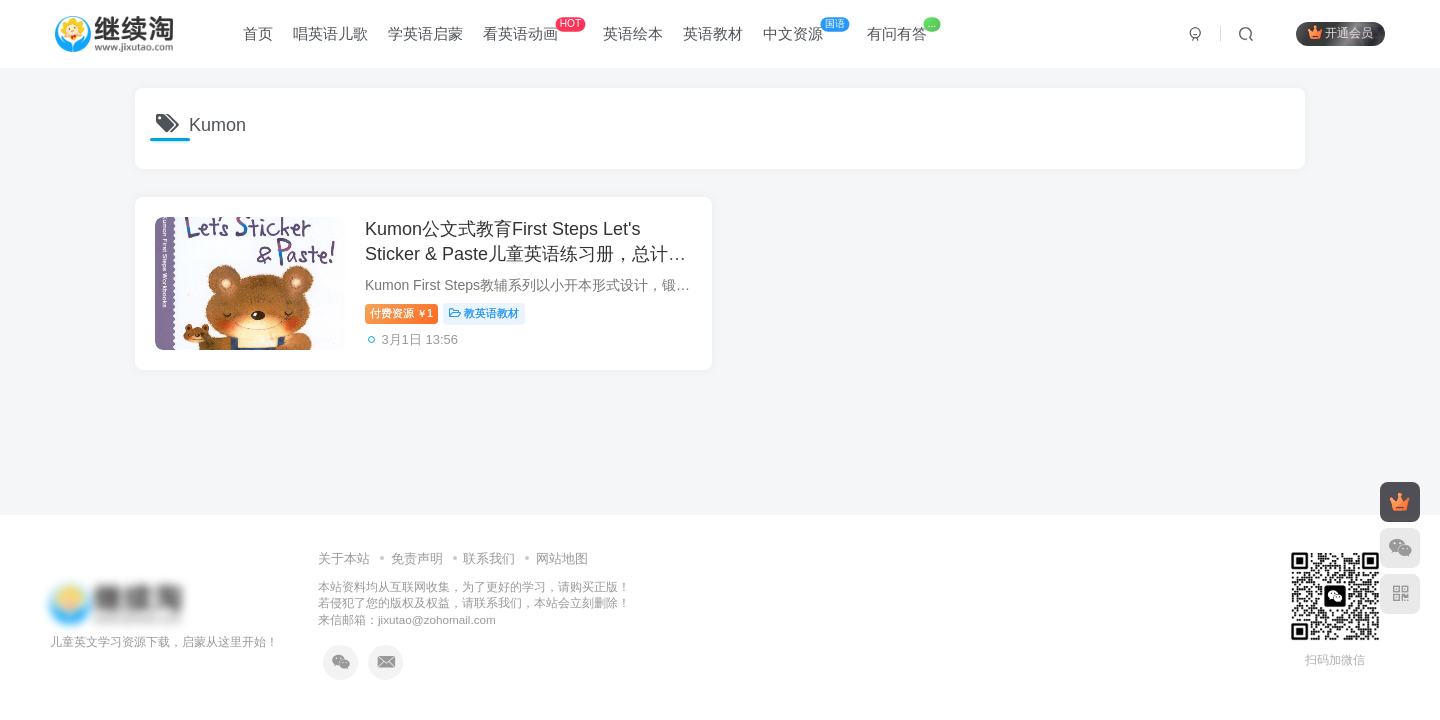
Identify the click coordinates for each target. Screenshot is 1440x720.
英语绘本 (633, 33)
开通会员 (1340, 32)
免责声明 (417, 558)
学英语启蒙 (425, 33)
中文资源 (806, 29)
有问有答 (903, 29)
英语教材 (713, 33)
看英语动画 (534, 29)
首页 (258, 33)
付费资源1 (401, 313)
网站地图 (562, 558)
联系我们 (489, 558)
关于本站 (344, 558)
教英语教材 (484, 313)
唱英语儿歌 (330, 33)
